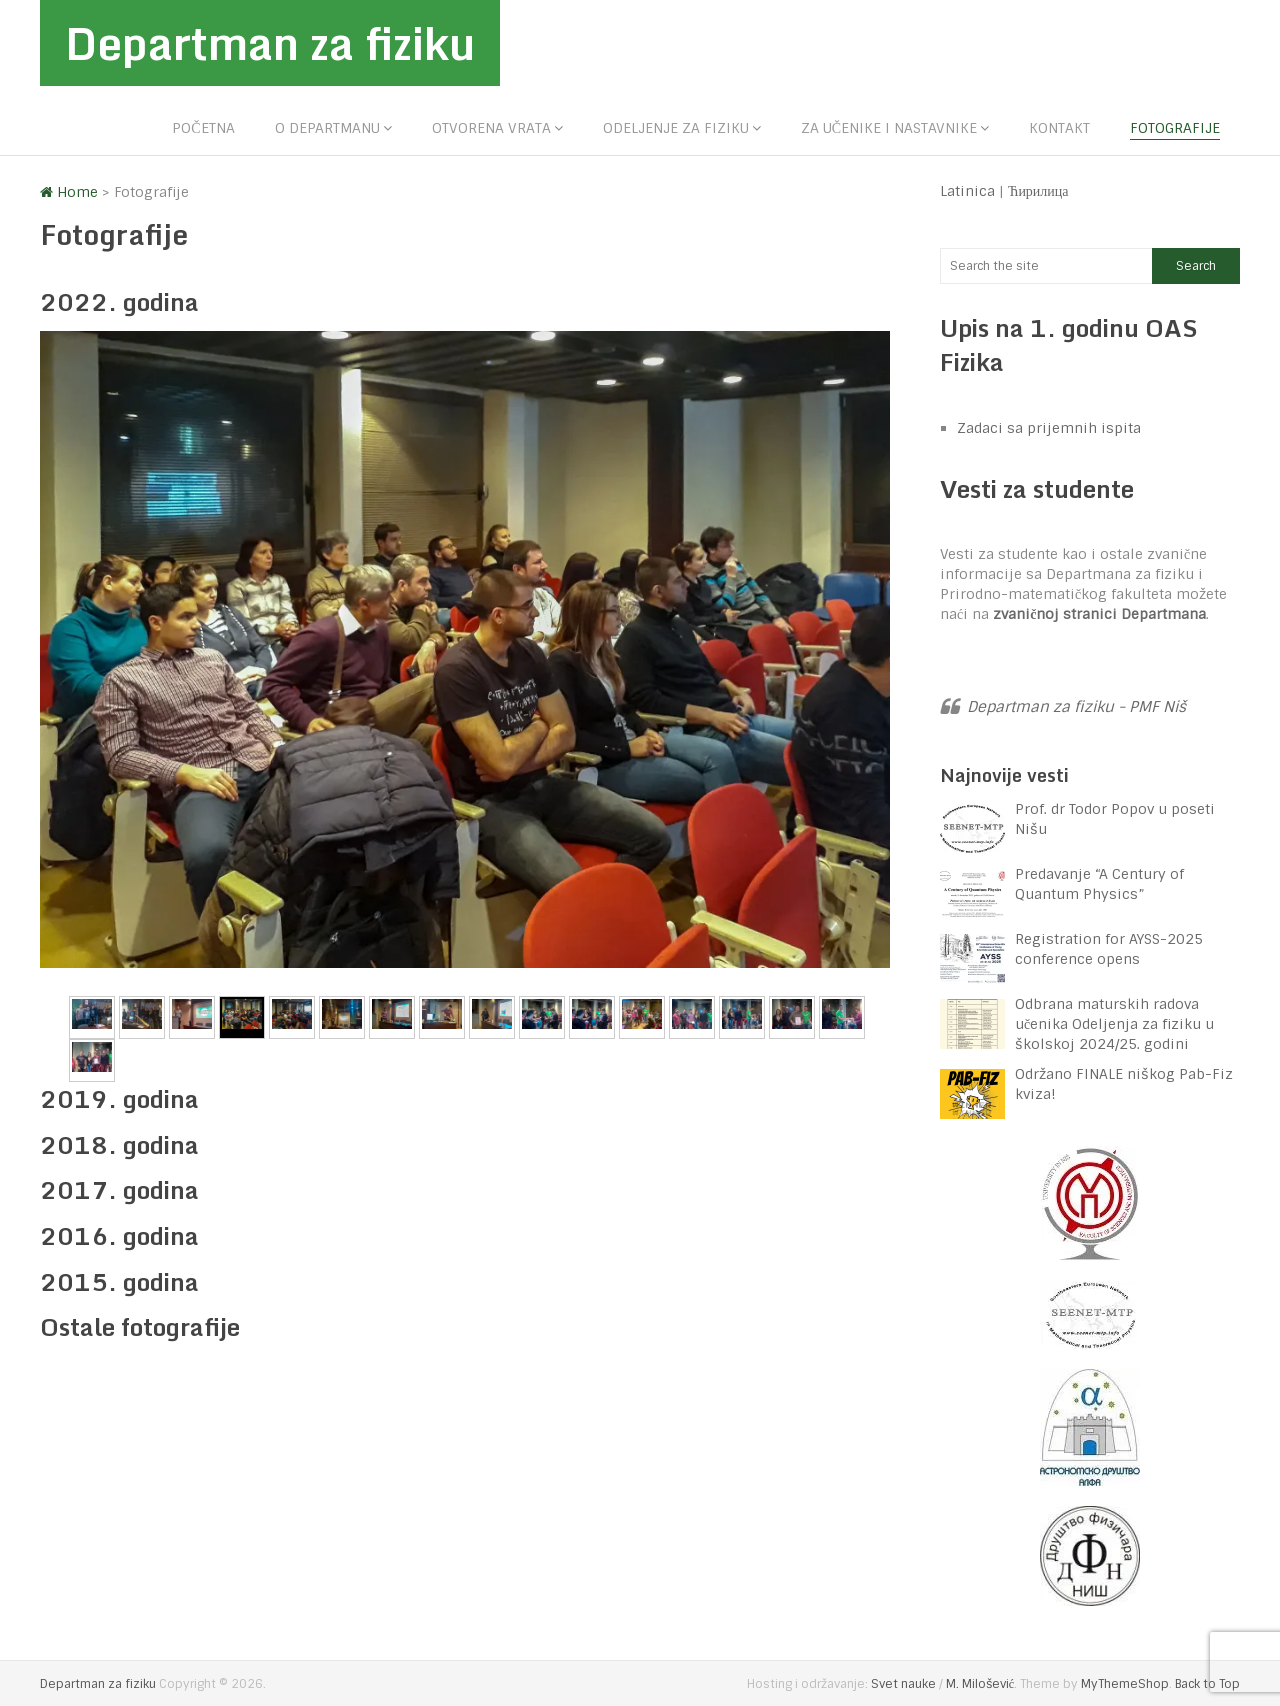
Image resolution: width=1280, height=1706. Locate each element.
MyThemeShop (1125, 1684)
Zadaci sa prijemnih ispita (1049, 428)
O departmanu (327, 128)
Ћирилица (1038, 191)
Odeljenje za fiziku (676, 128)
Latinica (967, 191)
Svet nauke (903, 1684)
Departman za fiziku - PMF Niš (1076, 707)
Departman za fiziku (270, 43)
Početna (203, 128)
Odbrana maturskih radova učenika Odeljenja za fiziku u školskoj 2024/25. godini (1114, 1024)
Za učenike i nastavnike (889, 128)
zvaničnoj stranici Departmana (1099, 614)
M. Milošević (980, 1684)
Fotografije (1175, 128)
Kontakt (1059, 128)
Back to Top (1207, 1684)
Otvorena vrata (491, 128)
